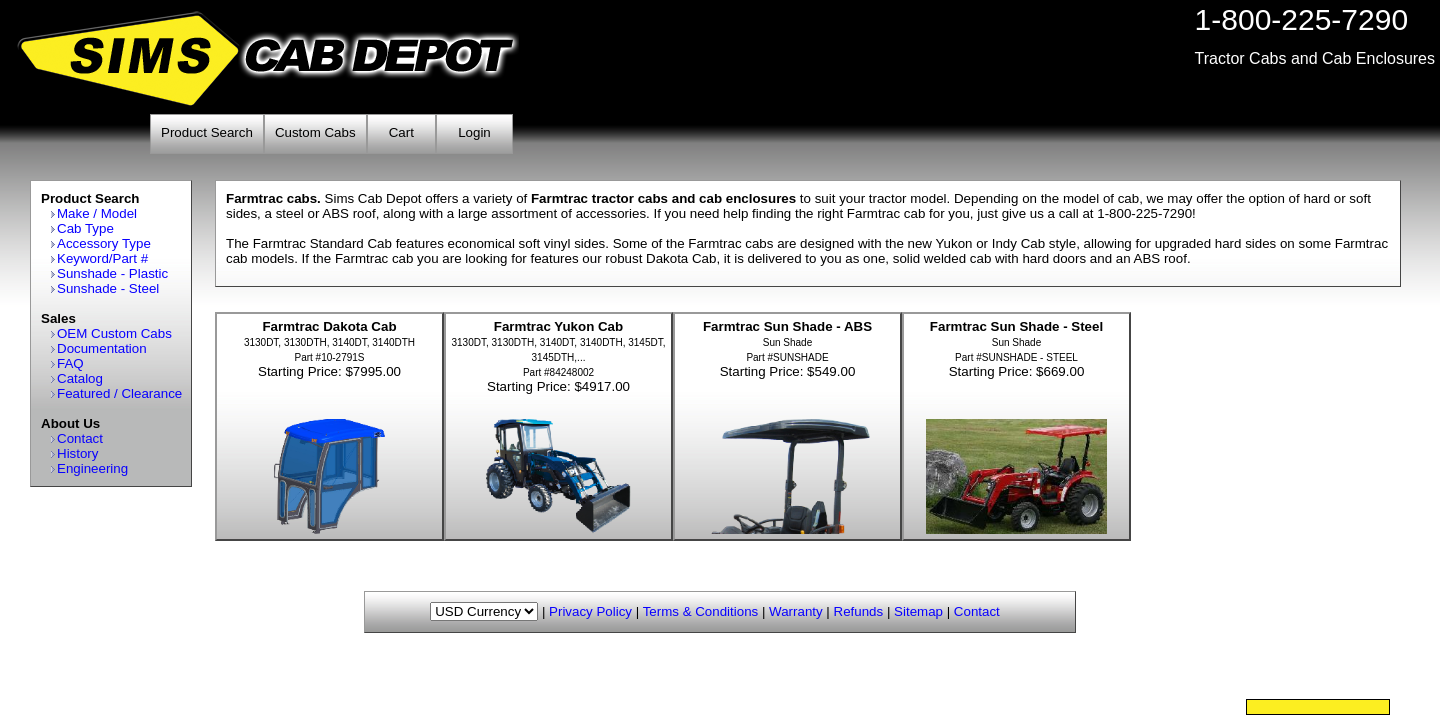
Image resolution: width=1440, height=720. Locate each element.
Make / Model (97, 213)
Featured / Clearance (119, 393)
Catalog (80, 378)
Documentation (102, 348)
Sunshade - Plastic (112, 273)
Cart (401, 132)
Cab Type (85, 228)
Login (474, 132)
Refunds (859, 611)
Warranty (796, 611)
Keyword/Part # (102, 258)
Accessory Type (104, 243)
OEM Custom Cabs (114, 333)
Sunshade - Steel (108, 288)
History (77, 453)
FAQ (70, 363)
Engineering (92, 468)
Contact (80, 438)
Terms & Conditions (701, 611)
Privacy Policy (590, 611)
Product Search (207, 132)
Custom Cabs (315, 132)
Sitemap (918, 611)
